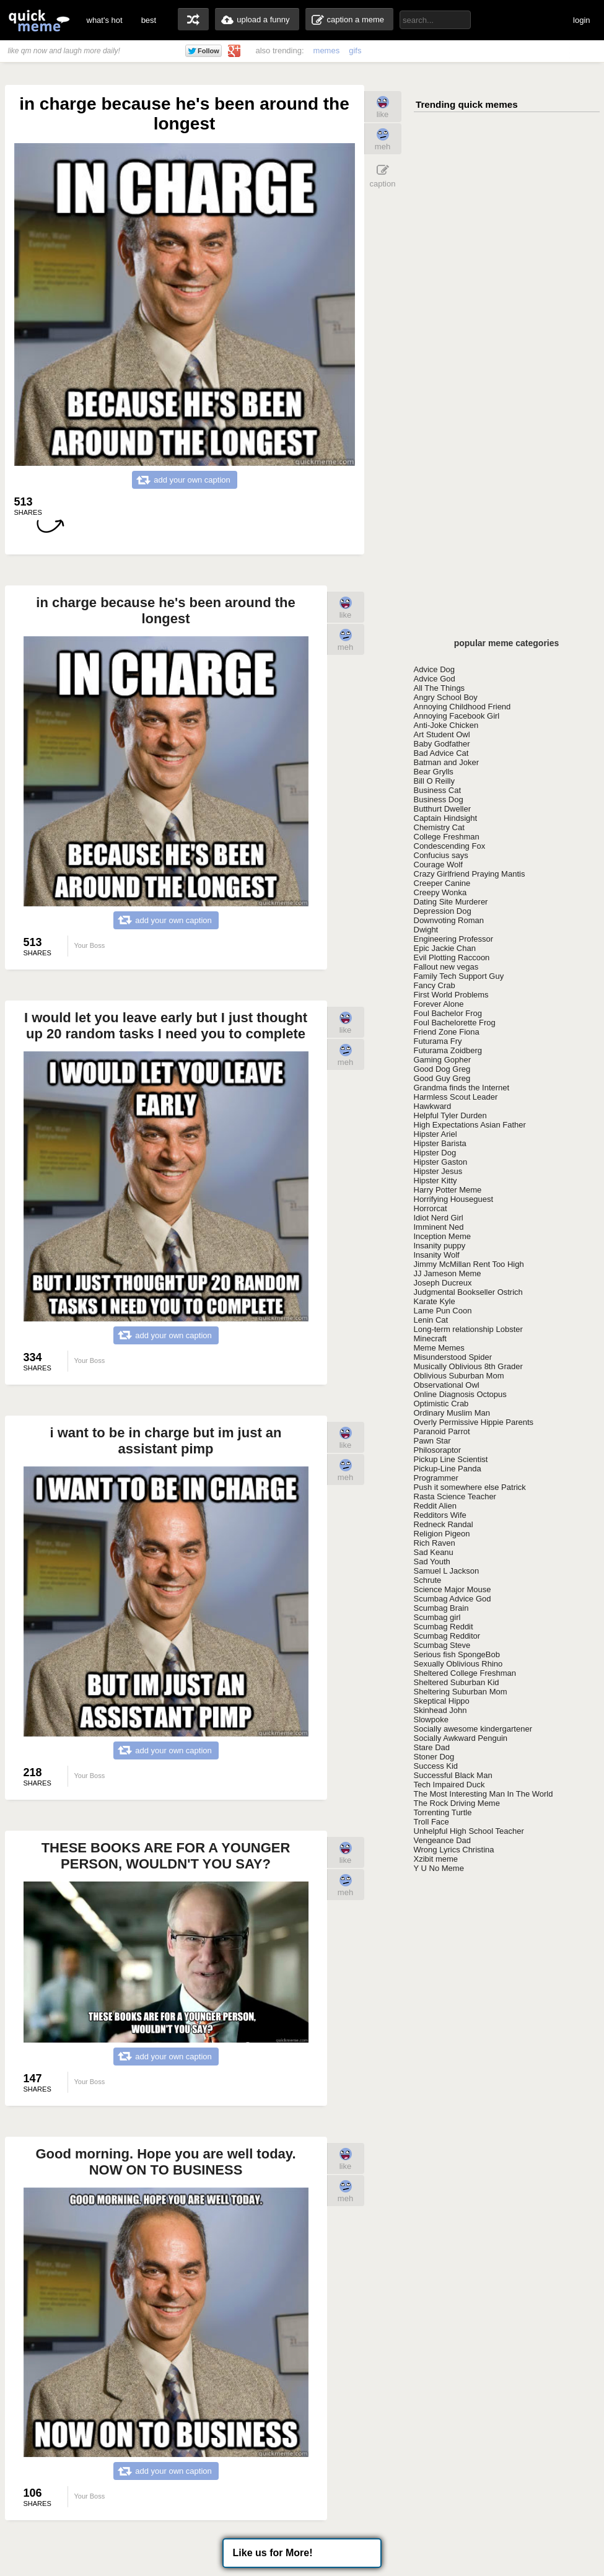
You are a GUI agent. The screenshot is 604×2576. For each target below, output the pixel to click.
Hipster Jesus (438, 1171)
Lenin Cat (431, 1320)
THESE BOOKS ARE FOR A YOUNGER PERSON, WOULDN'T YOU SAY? (166, 1856)
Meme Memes (439, 1347)
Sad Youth (432, 1561)
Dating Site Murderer (451, 901)
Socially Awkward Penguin (461, 1738)
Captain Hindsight (446, 818)
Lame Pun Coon (443, 1310)
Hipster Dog (435, 1152)
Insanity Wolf (437, 1255)
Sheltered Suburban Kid (456, 1682)
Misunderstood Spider (453, 1357)
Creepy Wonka (440, 892)
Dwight (426, 929)
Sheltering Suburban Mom (460, 1691)
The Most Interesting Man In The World (483, 1793)
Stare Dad (432, 1747)
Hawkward (433, 1106)
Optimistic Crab (441, 1403)
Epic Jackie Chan (445, 948)
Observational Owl (446, 1385)
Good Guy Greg (442, 1078)
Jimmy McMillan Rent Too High (469, 1264)
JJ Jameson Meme (447, 1273)
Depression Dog (442, 911)
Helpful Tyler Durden (450, 1115)
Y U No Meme (439, 1868)
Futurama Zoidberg (448, 1050)
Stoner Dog (434, 1756)
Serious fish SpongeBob (457, 1654)
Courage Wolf (438, 864)
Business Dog (438, 799)
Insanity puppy (440, 1245)
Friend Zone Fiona (446, 1031)
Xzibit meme (436, 1859)
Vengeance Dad (442, 1840)
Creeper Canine (442, 883)
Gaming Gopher (442, 1059)
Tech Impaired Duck (449, 1784)
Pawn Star (432, 1440)
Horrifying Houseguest (454, 1199)
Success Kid (436, 1766)
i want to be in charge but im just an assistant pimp (165, 1441)
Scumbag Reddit (443, 1626)
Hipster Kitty (435, 1180)
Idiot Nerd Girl (438, 1217)
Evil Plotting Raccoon (452, 957)
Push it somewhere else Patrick (470, 1487)
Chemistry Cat (439, 827)
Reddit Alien (435, 1505)
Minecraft (430, 1338)
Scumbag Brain (441, 1608)
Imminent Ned (439, 1227)
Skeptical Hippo (442, 1701)
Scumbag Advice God (452, 1598)
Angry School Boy (446, 697)
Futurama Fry (438, 1041)
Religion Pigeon (442, 1533)
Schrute (428, 1580)
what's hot (105, 20)
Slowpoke (431, 1719)
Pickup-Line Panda (447, 1468)
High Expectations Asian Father (470, 1124)
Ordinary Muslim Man (452, 1412)
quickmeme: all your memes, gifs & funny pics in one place (39, 20)
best (149, 20)
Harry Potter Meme (448, 1189)
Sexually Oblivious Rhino (458, 1663)
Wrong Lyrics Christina (454, 1849)
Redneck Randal (443, 1524)
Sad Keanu (433, 1552)
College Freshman (446, 836)
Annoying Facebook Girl (457, 716)
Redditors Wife (440, 1515)
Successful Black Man (453, 1775)
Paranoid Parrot (442, 1431)
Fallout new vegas (446, 966)
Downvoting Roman (449, 920)
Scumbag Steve (442, 1645)
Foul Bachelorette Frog (455, 1022)
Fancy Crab (434, 985)
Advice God (434, 678)
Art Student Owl (442, 734)
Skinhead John (440, 1710)
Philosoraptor (438, 1450)
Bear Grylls (433, 771)
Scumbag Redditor (447, 1636)
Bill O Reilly (434, 781)
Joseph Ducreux (443, 1282)
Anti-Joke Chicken (446, 725)
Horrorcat (430, 1208)
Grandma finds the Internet (462, 1087)
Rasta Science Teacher (455, 1496)
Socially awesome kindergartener (473, 1728)
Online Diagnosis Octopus (460, 1394)
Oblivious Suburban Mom (459, 1375)
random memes (193, 19)
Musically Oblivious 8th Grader (468, 1366)
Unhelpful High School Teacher (469, 1831)
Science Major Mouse (452, 1589)
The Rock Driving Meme (457, 1803)
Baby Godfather (442, 743)
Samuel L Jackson (446, 1570)
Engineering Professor (454, 939)
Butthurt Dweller (442, 808)
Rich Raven (434, 1543)
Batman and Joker (446, 762)
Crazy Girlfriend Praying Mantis (469, 873)
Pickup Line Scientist (451, 1459)
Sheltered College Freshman (465, 1673)
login (581, 20)
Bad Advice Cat (441, 753)
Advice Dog (434, 669)
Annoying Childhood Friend (462, 706)
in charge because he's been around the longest (165, 610)
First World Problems (451, 994)
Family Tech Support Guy (459, 976)
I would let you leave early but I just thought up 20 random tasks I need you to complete (165, 1025)
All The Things (439, 688)
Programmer (436, 1478)
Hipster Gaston (441, 1162)
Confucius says (441, 855)
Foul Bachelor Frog (448, 1013)
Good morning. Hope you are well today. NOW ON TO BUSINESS (165, 2162)
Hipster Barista (440, 1143)
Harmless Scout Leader (456, 1097)
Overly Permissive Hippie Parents (474, 1422)
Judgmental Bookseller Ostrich (468, 1292)
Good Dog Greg (442, 1069)
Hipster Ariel (435, 1134)
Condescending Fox (450, 846)
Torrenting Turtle (443, 1812)
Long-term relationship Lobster (468, 1329)
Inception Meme (442, 1236)
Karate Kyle (434, 1301)
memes (326, 50)
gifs (355, 50)
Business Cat (438, 790)
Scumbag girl (437, 1617)
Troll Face (431, 1821)
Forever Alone (439, 1004)
